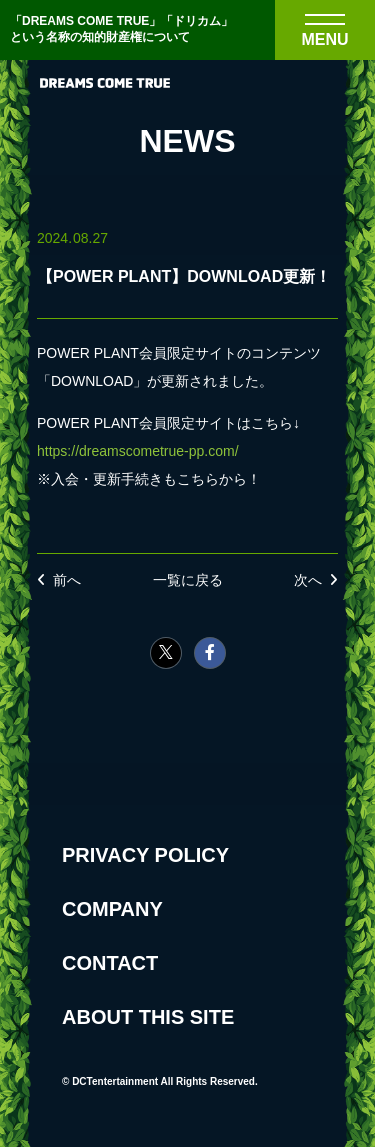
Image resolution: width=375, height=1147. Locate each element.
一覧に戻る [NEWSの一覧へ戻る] (188, 580)
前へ (67, 580)
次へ (308, 580)
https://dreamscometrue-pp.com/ (138, 451)
